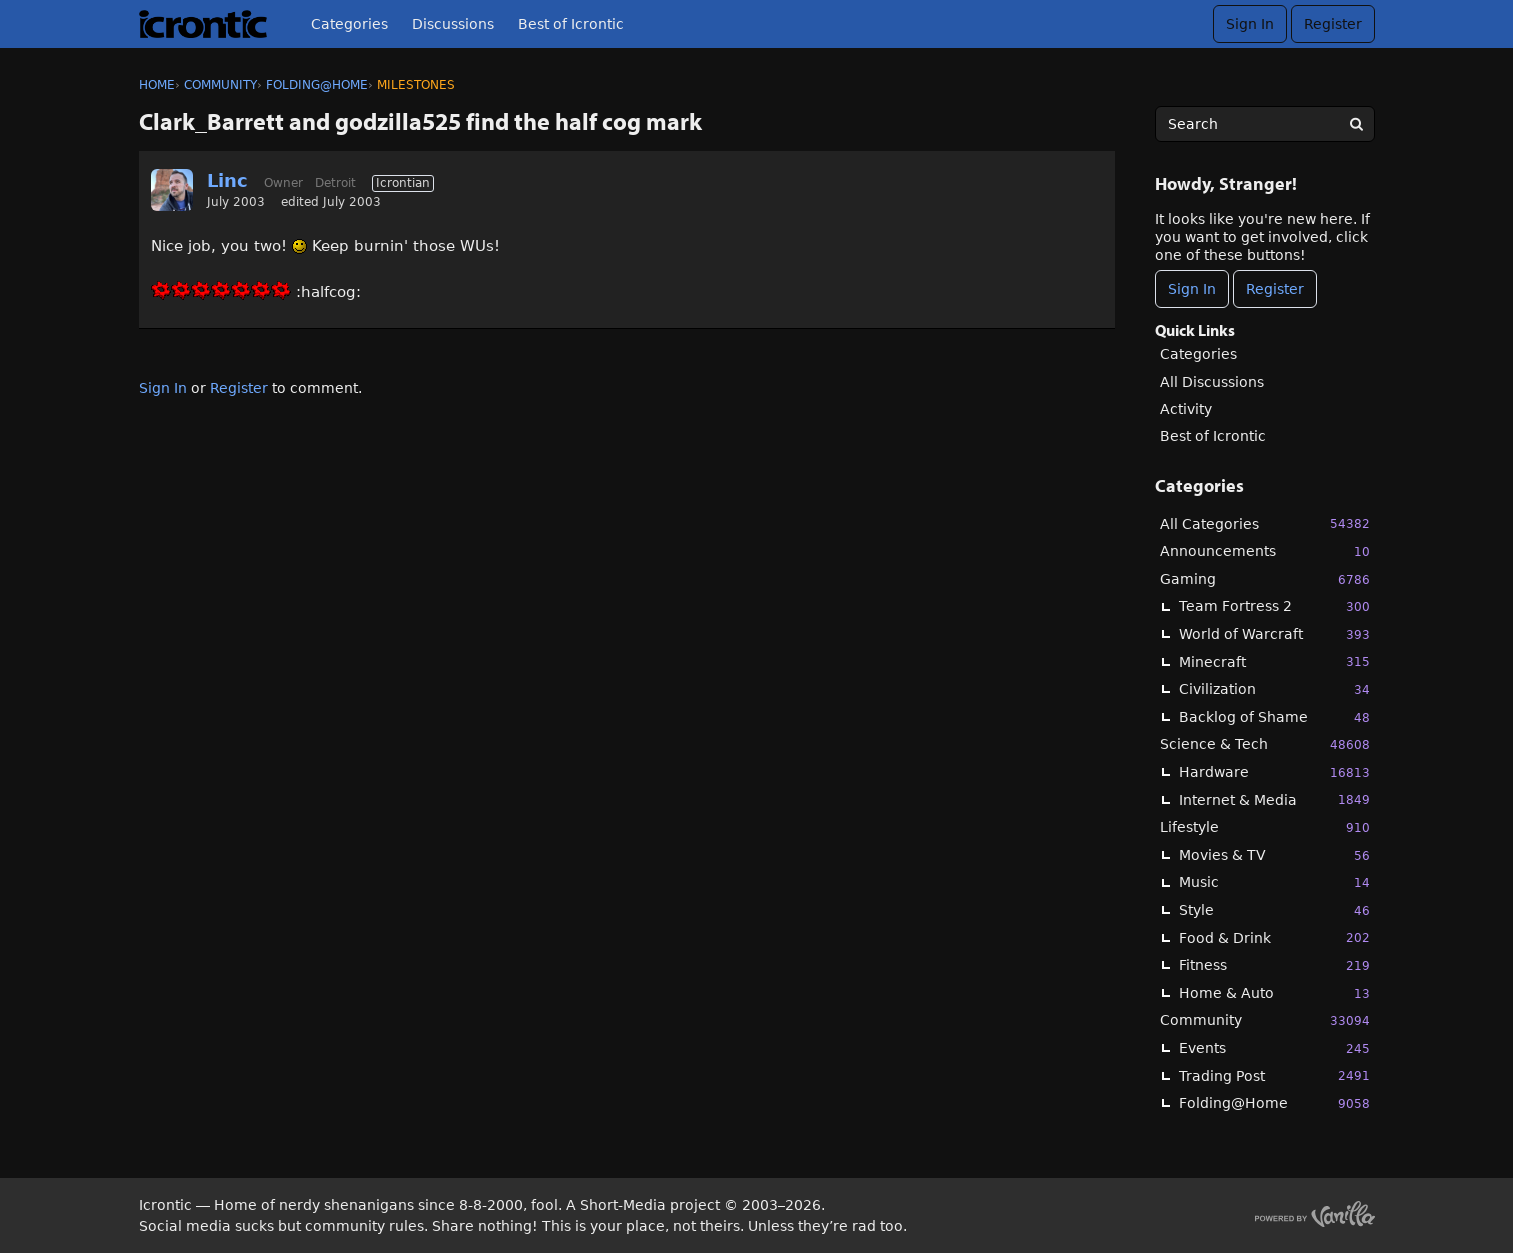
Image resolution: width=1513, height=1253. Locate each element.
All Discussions (1212, 382)
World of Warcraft (1274, 634)
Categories (349, 24)
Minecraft (1274, 661)
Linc (227, 180)
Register (1333, 24)
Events (1274, 1048)
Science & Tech (1265, 744)
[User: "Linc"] (172, 190)
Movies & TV (1274, 855)
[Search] (1357, 124)
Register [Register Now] (1275, 289)
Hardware (1274, 772)
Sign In (1250, 24)
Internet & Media (1274, 799)
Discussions (453, 24)
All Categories (1265, 523)
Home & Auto (1274, 993)
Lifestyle (1265, 827)
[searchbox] (1265, 124)
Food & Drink (1274, 937)
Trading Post (1274, 1075)
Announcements (1265, 551)
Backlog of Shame (1274, 717)
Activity (1186, 409)
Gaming (1265, 579)
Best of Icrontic (571, 24)
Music (1274, 882)
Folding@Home (1274, 1103)
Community (1265, 1020)
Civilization (1274, 689)
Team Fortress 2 (1274, 606)
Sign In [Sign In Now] (1192, 289)
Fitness (1274, 965)
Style (1274, 910)
